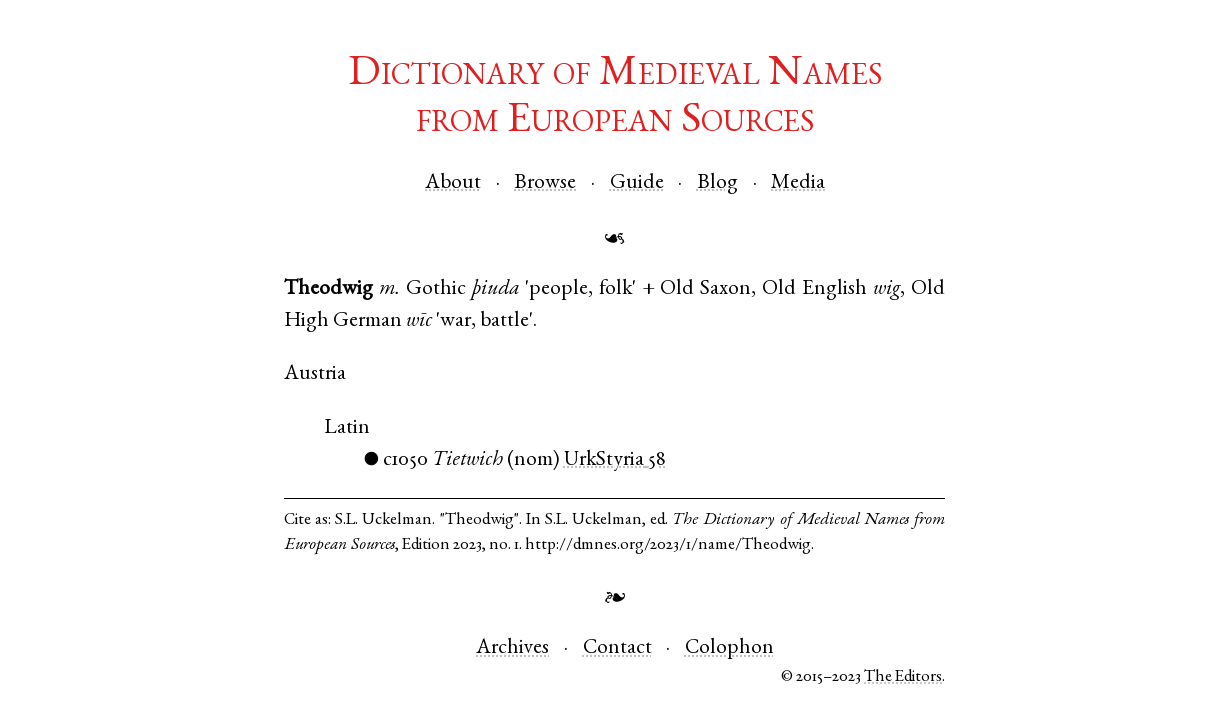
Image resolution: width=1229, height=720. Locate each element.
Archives (512, 648)
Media (798, 183)
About (453, 183)
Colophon (729, 648)
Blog (717, 183)
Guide (637, 183)
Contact (617, 648)
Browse (545, 183)
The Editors (903, 677)
